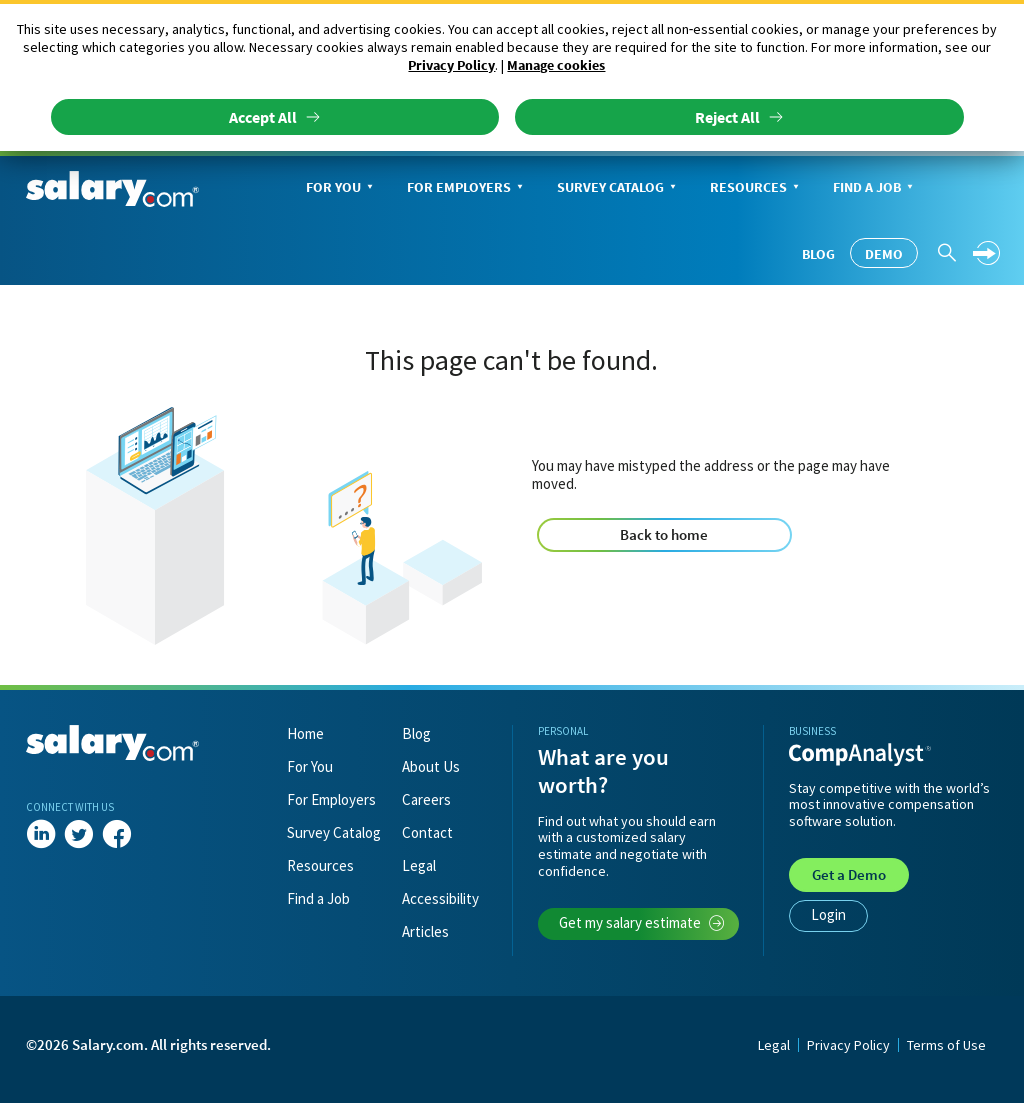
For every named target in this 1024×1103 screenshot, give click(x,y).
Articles (425, 931)
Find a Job (875, 188)
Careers (426, 799)
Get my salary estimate (642, 922)
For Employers (467, 188)
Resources (756, 188)
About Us (431, 766)
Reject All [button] (727, 117)
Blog (818, 254)
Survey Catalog (618, 188)
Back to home (664, 534)
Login (828, 914)
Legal (419, 865)
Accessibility (440, 898)
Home (305, 733)
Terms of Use (946, 1045)
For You (341, 188)
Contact (427, 832)
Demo (884, 254)
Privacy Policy (451, 65)
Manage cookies (556, 65)
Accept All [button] (263, 117)
